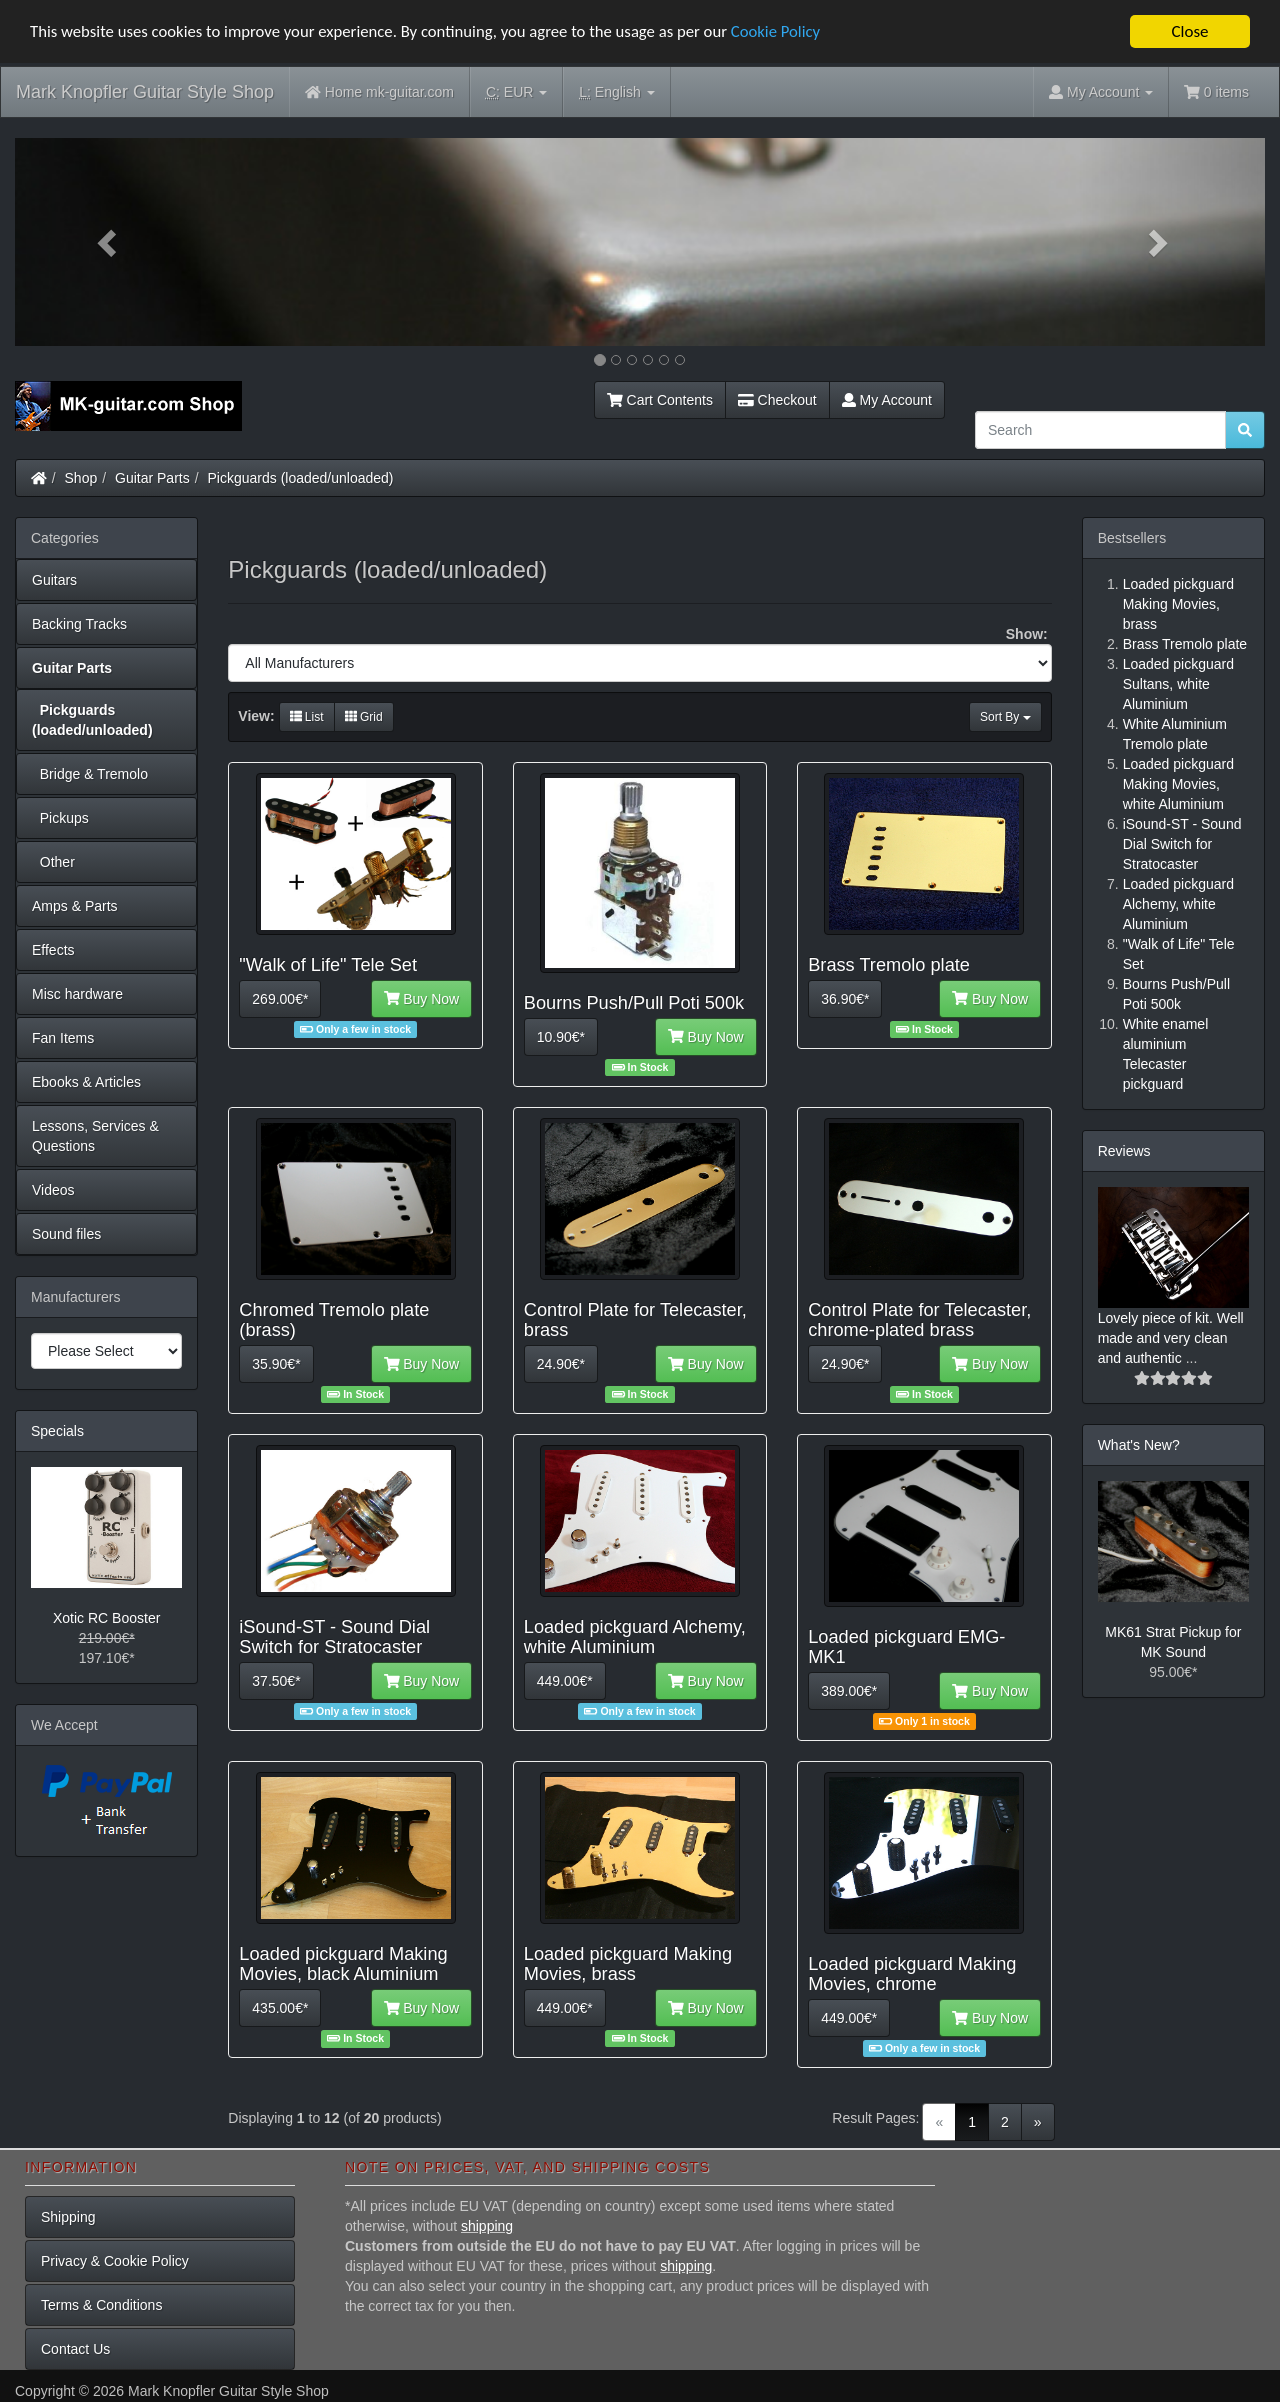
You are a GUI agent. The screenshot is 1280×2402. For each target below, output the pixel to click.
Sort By (1005, 717)
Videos (53, 1190)
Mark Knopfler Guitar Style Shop (145, 92)
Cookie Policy (789, 32)
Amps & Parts (75, 906)
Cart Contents (660, 400)
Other (53, 862)
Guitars (54, 580)
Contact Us (75, 2349)
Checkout (777, 400)
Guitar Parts (152, 478)
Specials (57, 1431)
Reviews (1124, 1151)
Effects (53, 950)
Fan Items (63, 1038)
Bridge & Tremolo (90, 774)
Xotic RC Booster (106, 1618)
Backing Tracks (79, 624)
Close (1189, 31)
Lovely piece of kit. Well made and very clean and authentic (1171, 1338)
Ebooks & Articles (86, 1082)
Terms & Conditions (101, 2305)
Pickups (60, 818)
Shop (81, 478)
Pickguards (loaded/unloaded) (301, 478)
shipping (487, 2226)
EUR (516, 92)
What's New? (1139, 1445)
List (307, 717)
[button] (109, 242)
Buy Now (422, 999)
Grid (364, 717)
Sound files (66, 1234)
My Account (887, 400)
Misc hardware (77, 994)
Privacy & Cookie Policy (115, 2261)
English (616, 92)
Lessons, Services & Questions (95, 1136)
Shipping (68, 2217)
